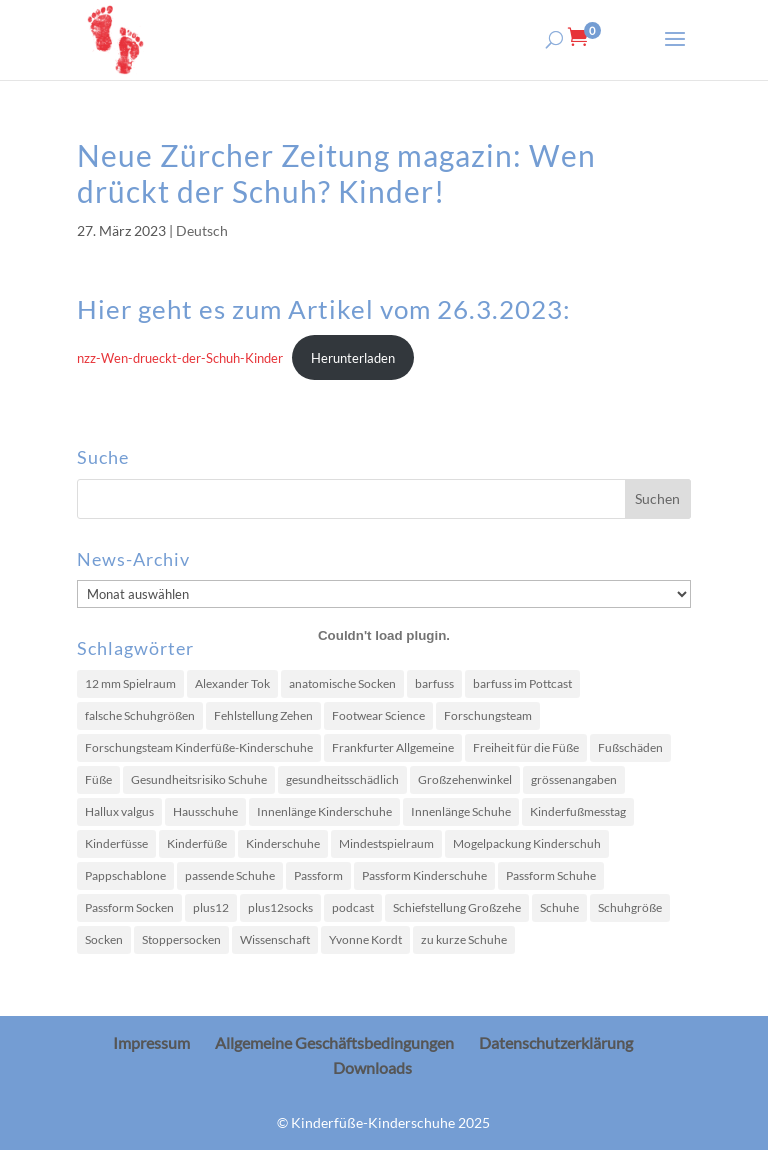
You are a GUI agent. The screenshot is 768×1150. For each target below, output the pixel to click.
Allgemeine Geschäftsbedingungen (334, 1042)
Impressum (151, 1042)
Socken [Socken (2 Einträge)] (104, 939)
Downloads (372, 1067)
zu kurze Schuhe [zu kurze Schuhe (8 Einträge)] (464, 939)
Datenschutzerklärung (556, 1042)
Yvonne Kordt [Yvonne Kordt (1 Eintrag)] (365, 939)
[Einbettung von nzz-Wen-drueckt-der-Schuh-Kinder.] (384, 635)
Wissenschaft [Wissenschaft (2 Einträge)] (275, 939)
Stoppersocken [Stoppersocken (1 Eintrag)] (181, 939)
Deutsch (202, 230)
